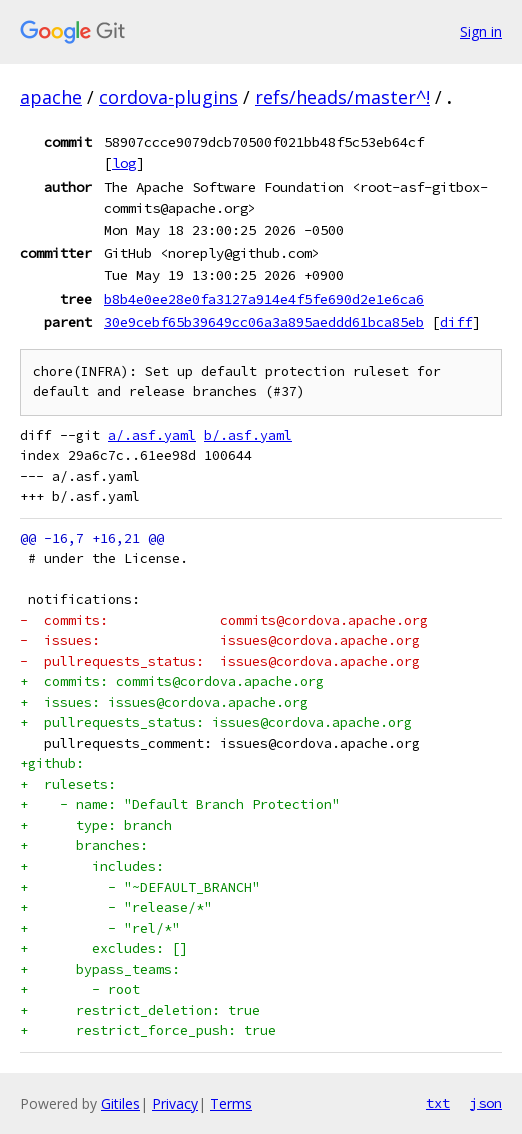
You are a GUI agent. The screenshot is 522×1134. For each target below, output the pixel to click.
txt (438, 1103)
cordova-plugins (168, 97)
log (124, 163)
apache (51, 97)
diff (456, 322)
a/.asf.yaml (152, 435)
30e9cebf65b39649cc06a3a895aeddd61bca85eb (264, 322)
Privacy (175, 1103)
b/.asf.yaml (248, 435)
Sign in (481, 31)
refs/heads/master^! (342, 97)
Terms (231, 1103)
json (486, 1103)
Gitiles (120, 1103)
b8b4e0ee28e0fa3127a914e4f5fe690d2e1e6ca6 (264, 299)
